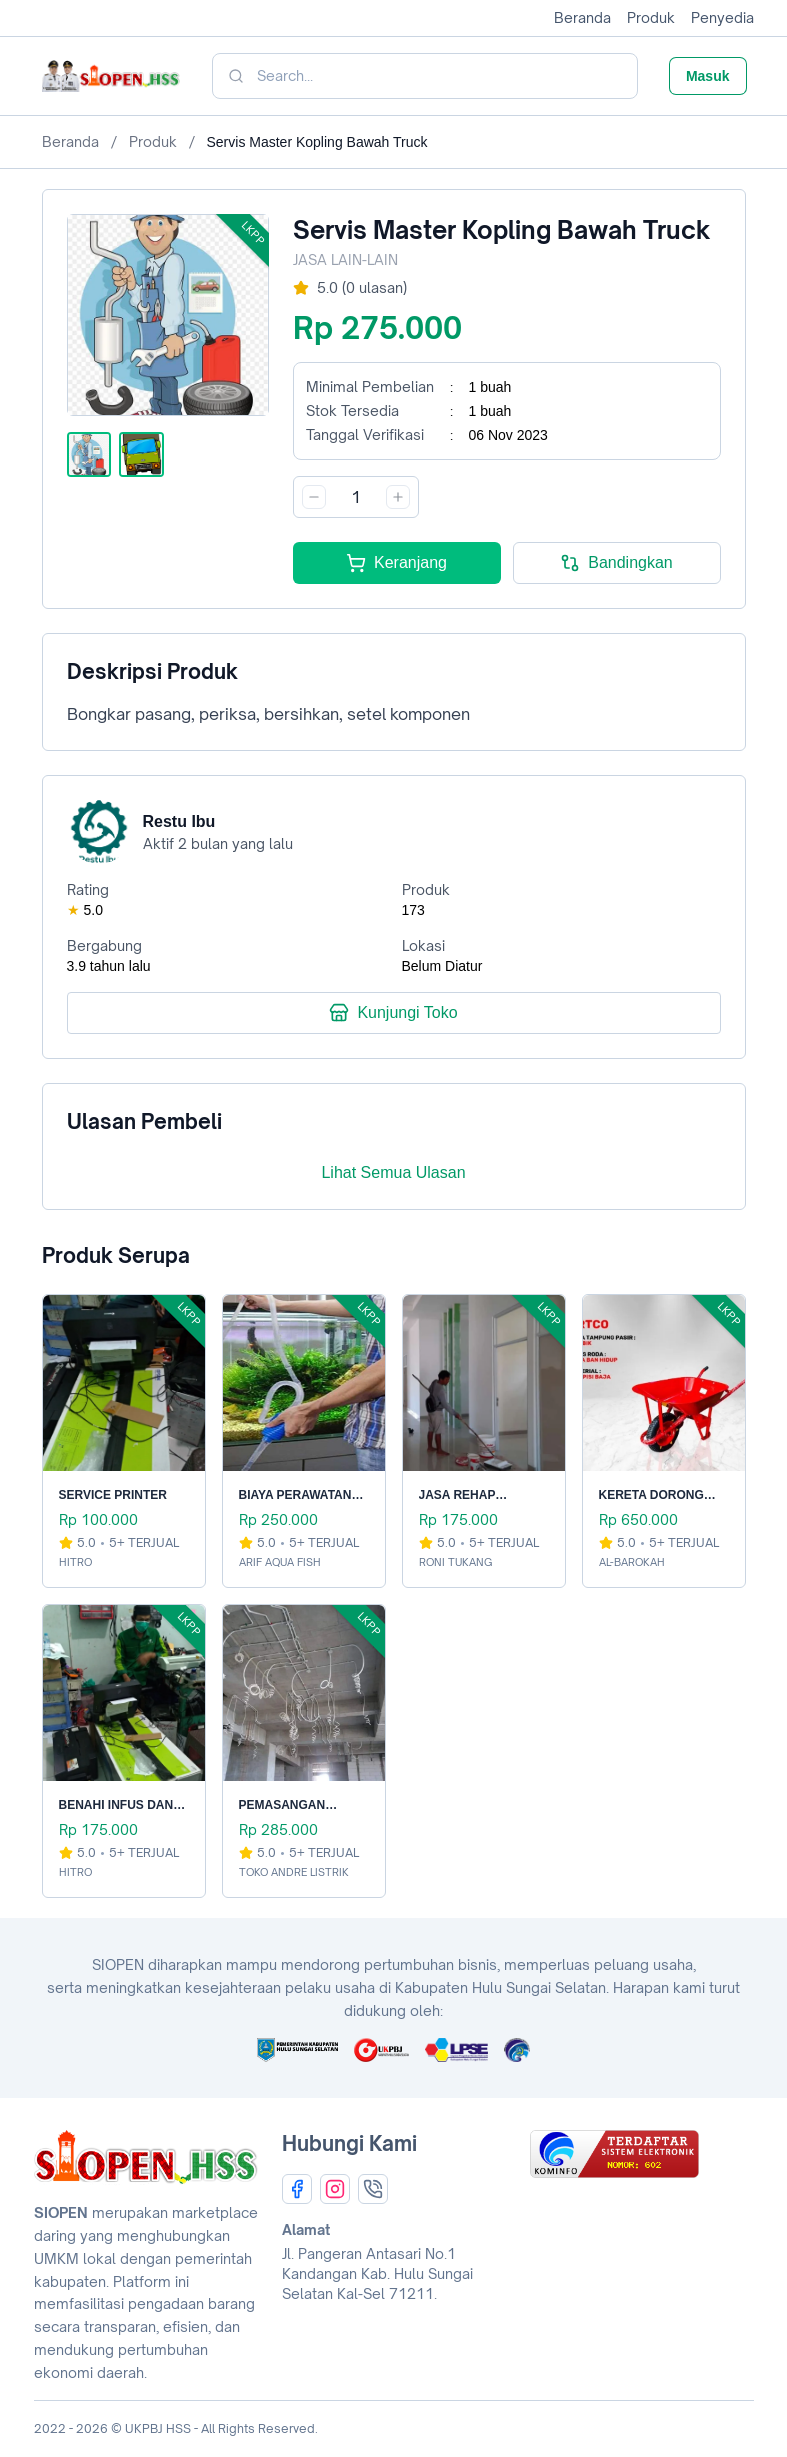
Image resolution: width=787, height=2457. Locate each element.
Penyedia (722, 17)
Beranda (582, 17)
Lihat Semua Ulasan (393, 1172)
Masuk (708, 76)
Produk (651, 17)
